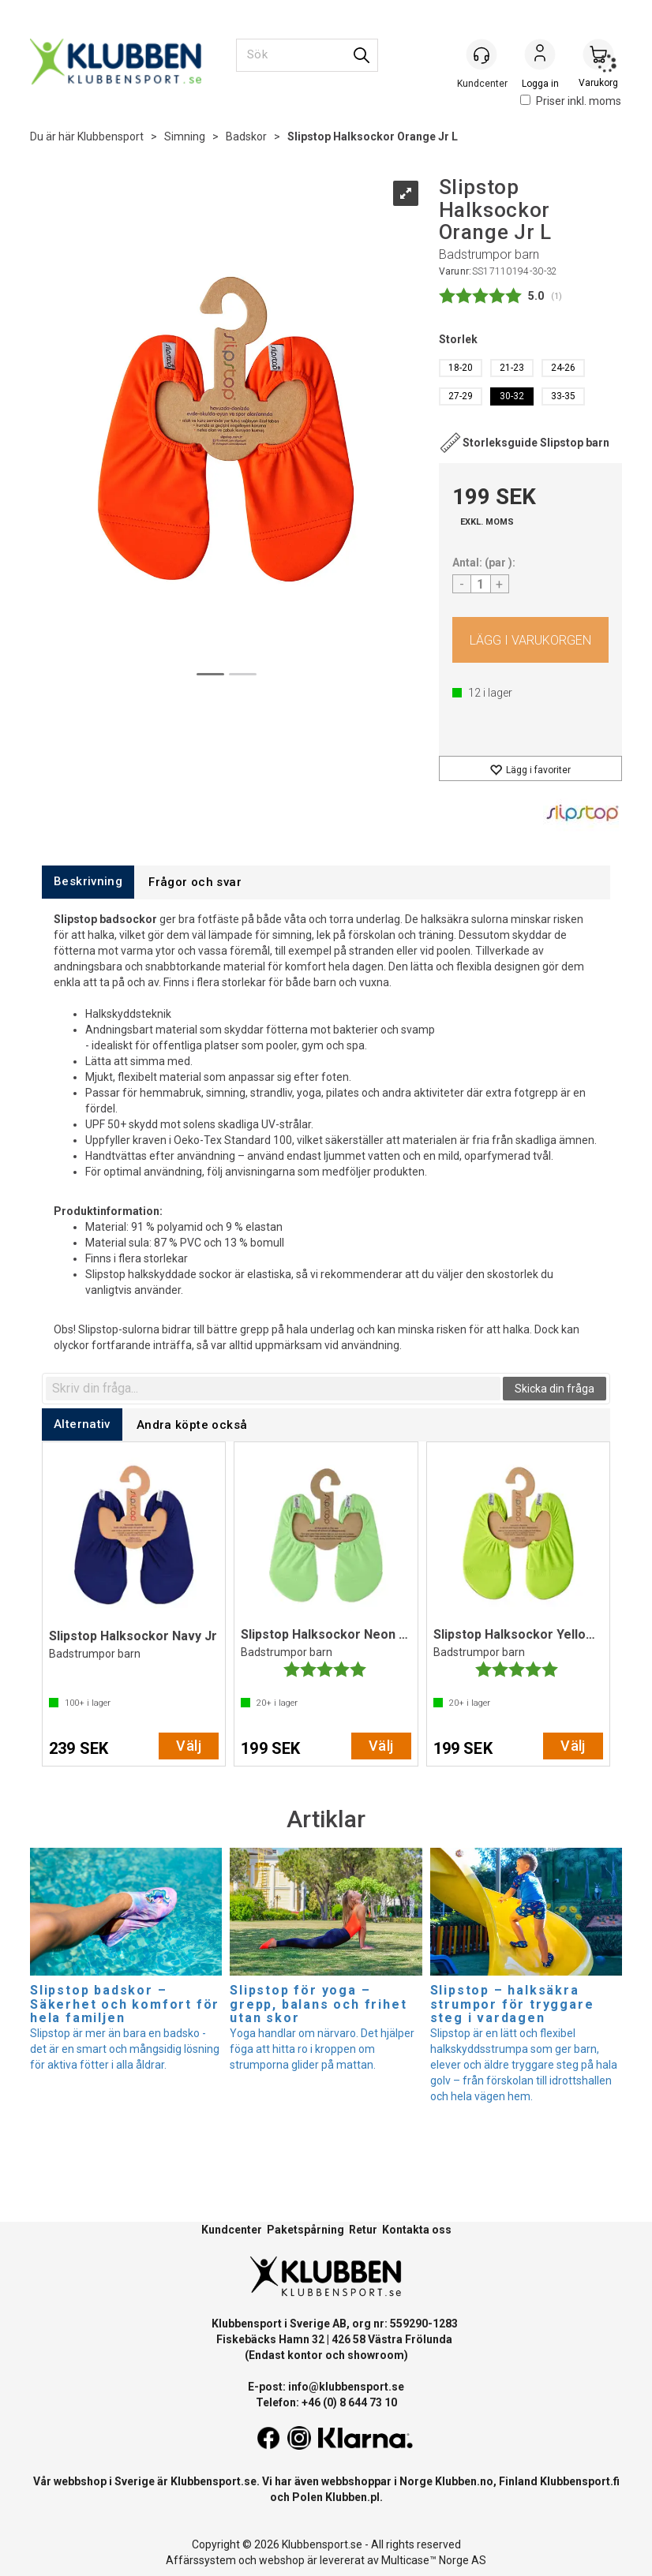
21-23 (512, 367)
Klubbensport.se (213, 2481)
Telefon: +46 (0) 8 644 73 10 (326, 2402)
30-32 (512, 396)
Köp (530, 640)
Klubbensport (110, 136)
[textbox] (273, 1389)
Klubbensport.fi (580, 2481)
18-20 (460, 367)
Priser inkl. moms (570, 101)
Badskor (246, 136)
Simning (184, 136)
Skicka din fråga (554, 1388)
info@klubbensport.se (346, 2386)
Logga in (540, 56)
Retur (363, 2229)
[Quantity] (480, 583)
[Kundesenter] (481, 54)
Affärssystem (201, 2560)
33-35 (563, 396)
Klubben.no (464, 2481)
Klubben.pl (352, 2497)
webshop (282, 2560)
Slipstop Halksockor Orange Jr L (372, 136)
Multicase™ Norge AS (433, 2560)
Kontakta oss (417, 2229)
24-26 (563, 367)
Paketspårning (305, 2229)
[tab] (88, 882)
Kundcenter (231, 2229)
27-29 (460, 396)
